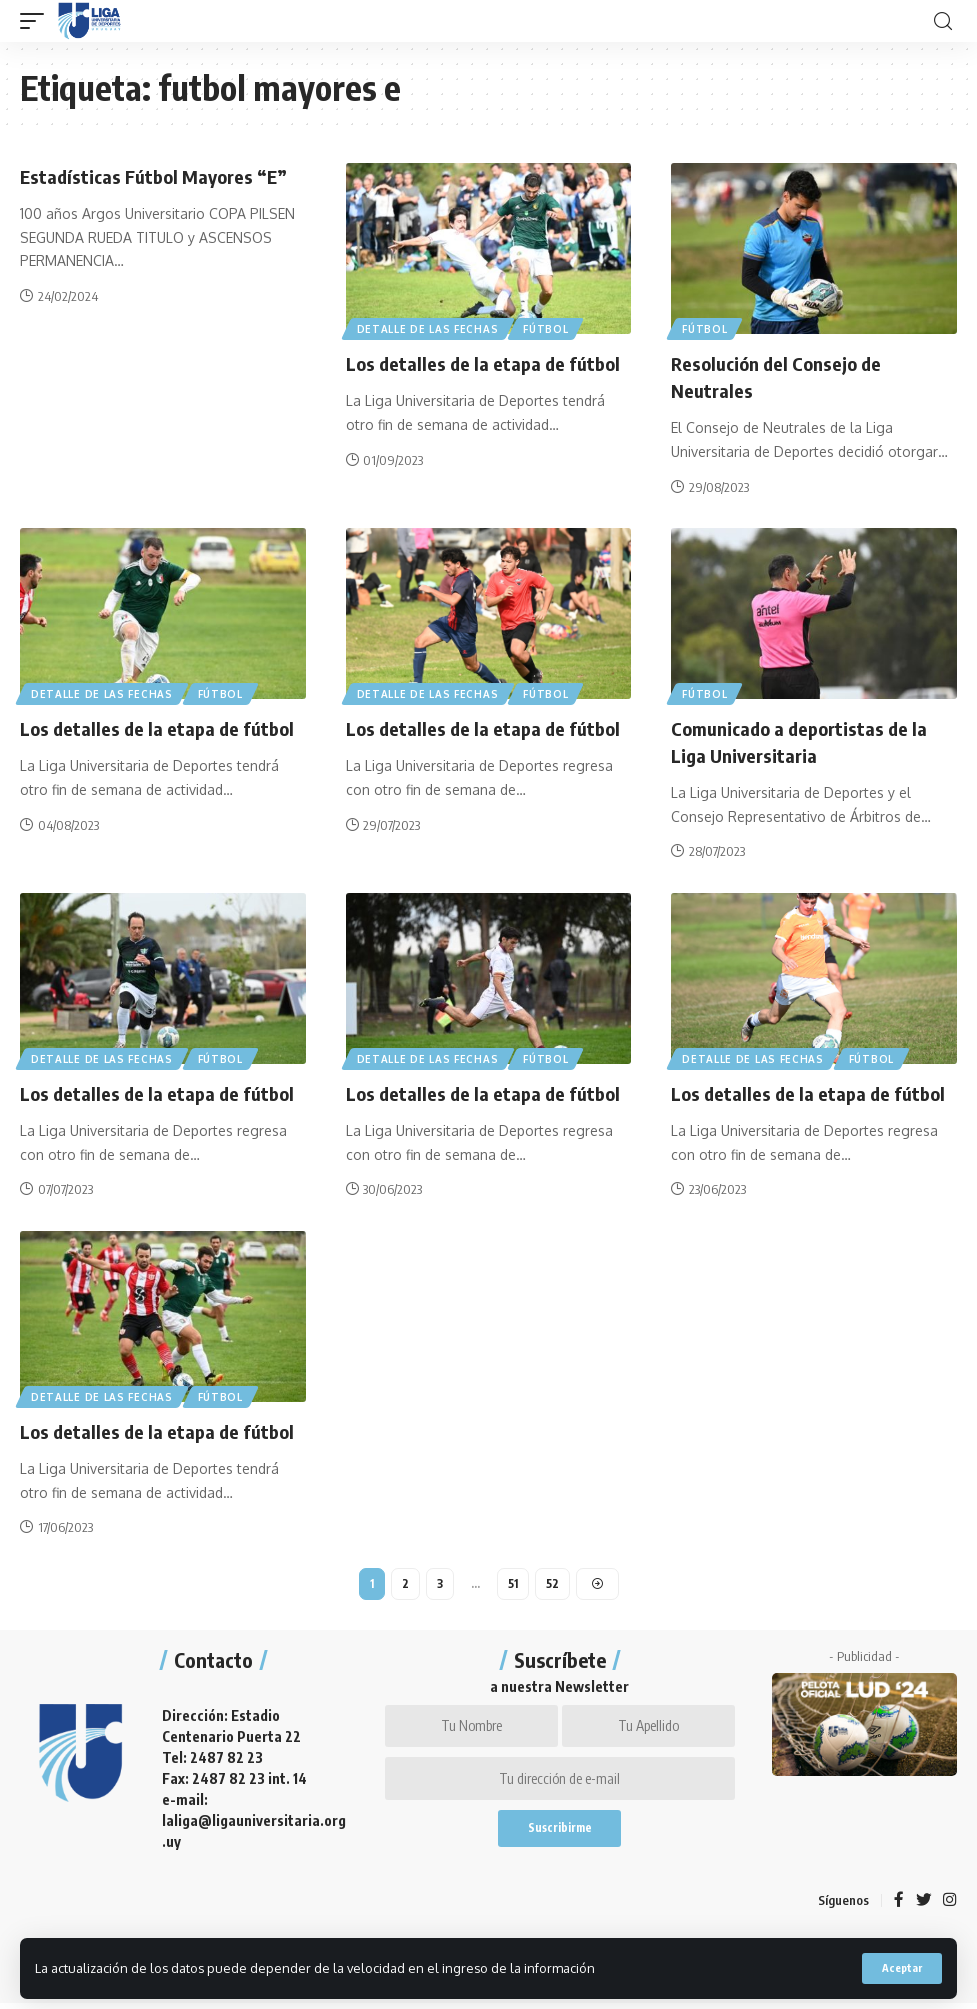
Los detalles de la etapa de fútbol (487, 362)
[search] (943, 21)
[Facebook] (898, 1905)
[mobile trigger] (37, 21)
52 (553, 1579)
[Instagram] (950, 1905)
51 (513, 1579)
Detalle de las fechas (429, 328)
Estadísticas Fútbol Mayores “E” (160, 175)
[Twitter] (923, 1905)
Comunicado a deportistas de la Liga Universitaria (805, 738)
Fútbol (548, 328)
